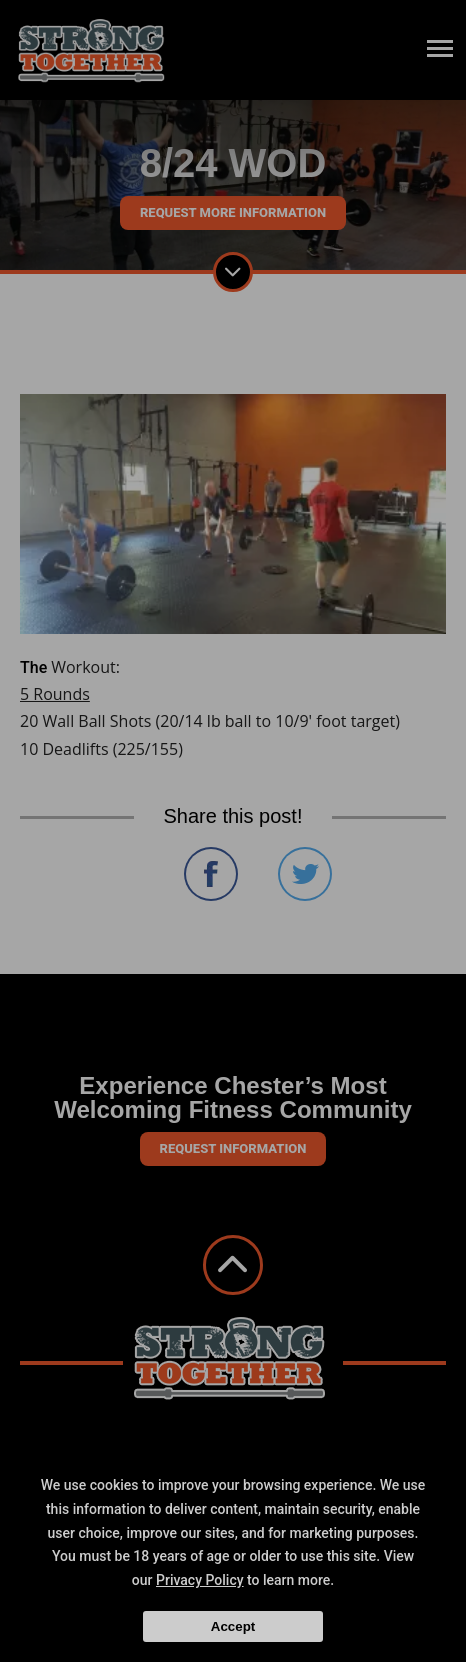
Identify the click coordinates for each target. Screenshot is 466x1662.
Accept (233, 1626)
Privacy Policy (200, 1580)
